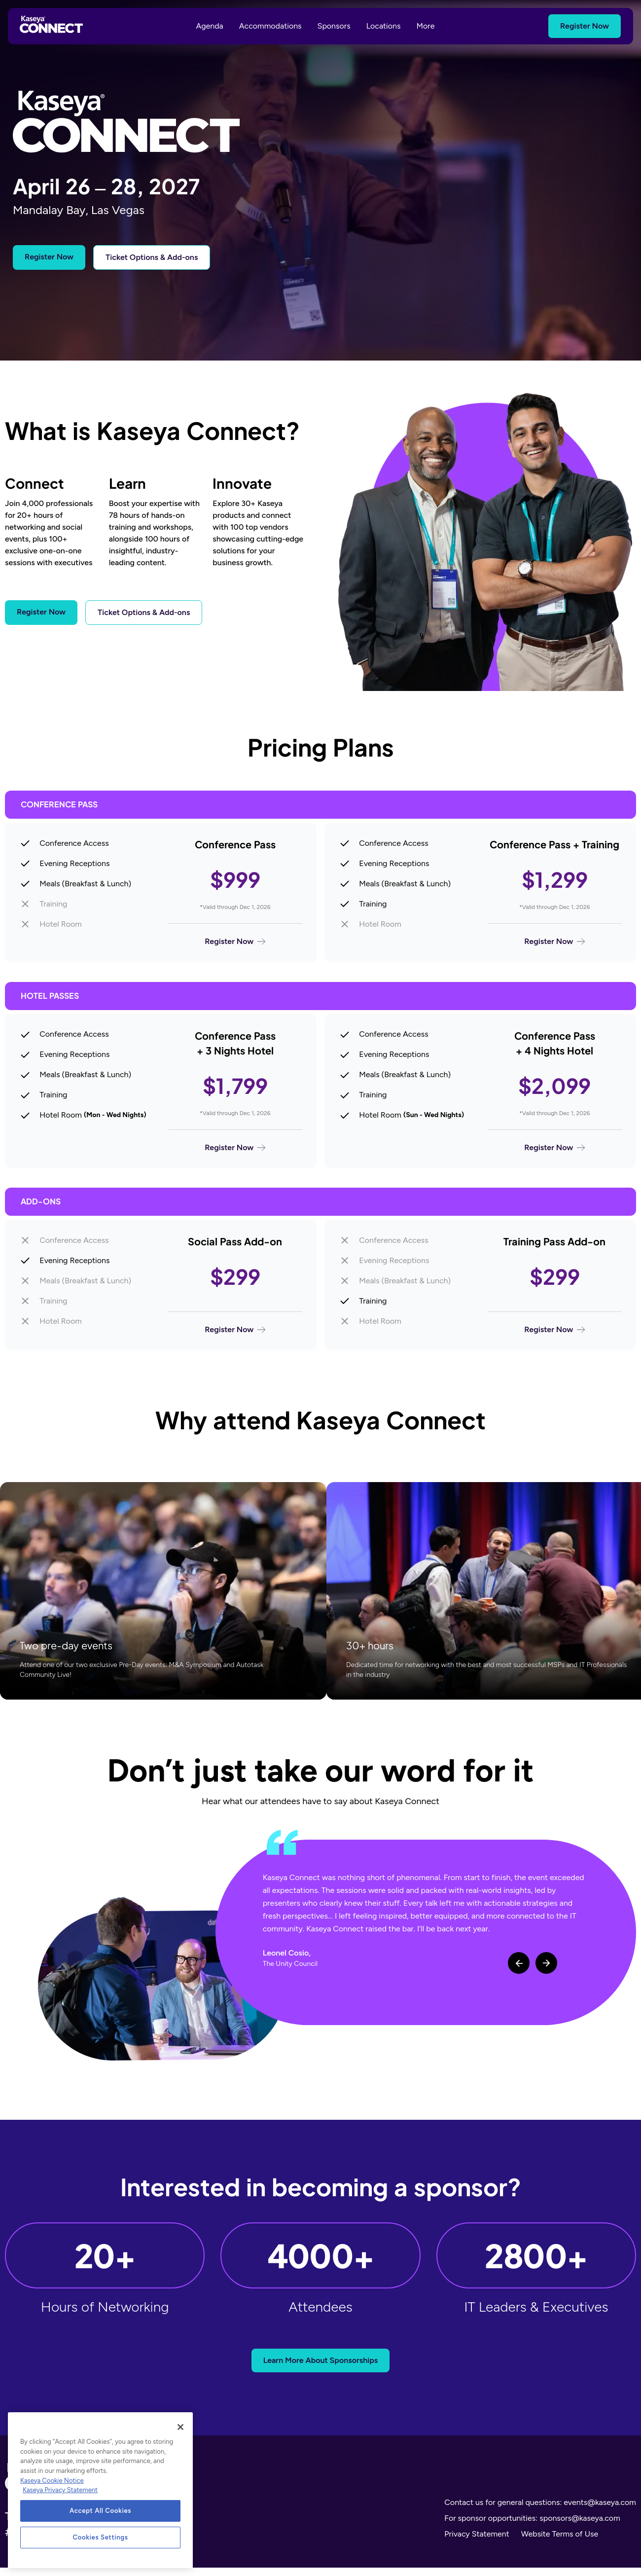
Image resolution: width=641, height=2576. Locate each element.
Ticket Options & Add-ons (152, 257)
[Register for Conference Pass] (161, 894)
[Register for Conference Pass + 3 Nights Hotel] (161, 1094)
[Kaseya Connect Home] (51, 26)
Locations (383, 26)
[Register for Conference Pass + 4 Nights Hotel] (480, 1094)
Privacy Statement (476, 2542)
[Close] (180, 2427)
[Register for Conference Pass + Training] (480, 894)
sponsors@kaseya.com (579, 2526)
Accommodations (270, 26)
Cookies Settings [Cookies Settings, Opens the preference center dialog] (100, 2537)
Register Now (584, 26)
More (426, 26)
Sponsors (334, 26)
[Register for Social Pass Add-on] (161, 1291)
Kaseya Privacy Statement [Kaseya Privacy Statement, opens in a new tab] (60, 2490)
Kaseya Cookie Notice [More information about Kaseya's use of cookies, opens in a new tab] (52, 2480)
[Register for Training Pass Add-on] (480, 1291)
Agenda (209, 26)
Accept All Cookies (100, 2510)
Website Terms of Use (559, 2542)
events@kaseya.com (600, 2510)
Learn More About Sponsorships (320, 2368)
